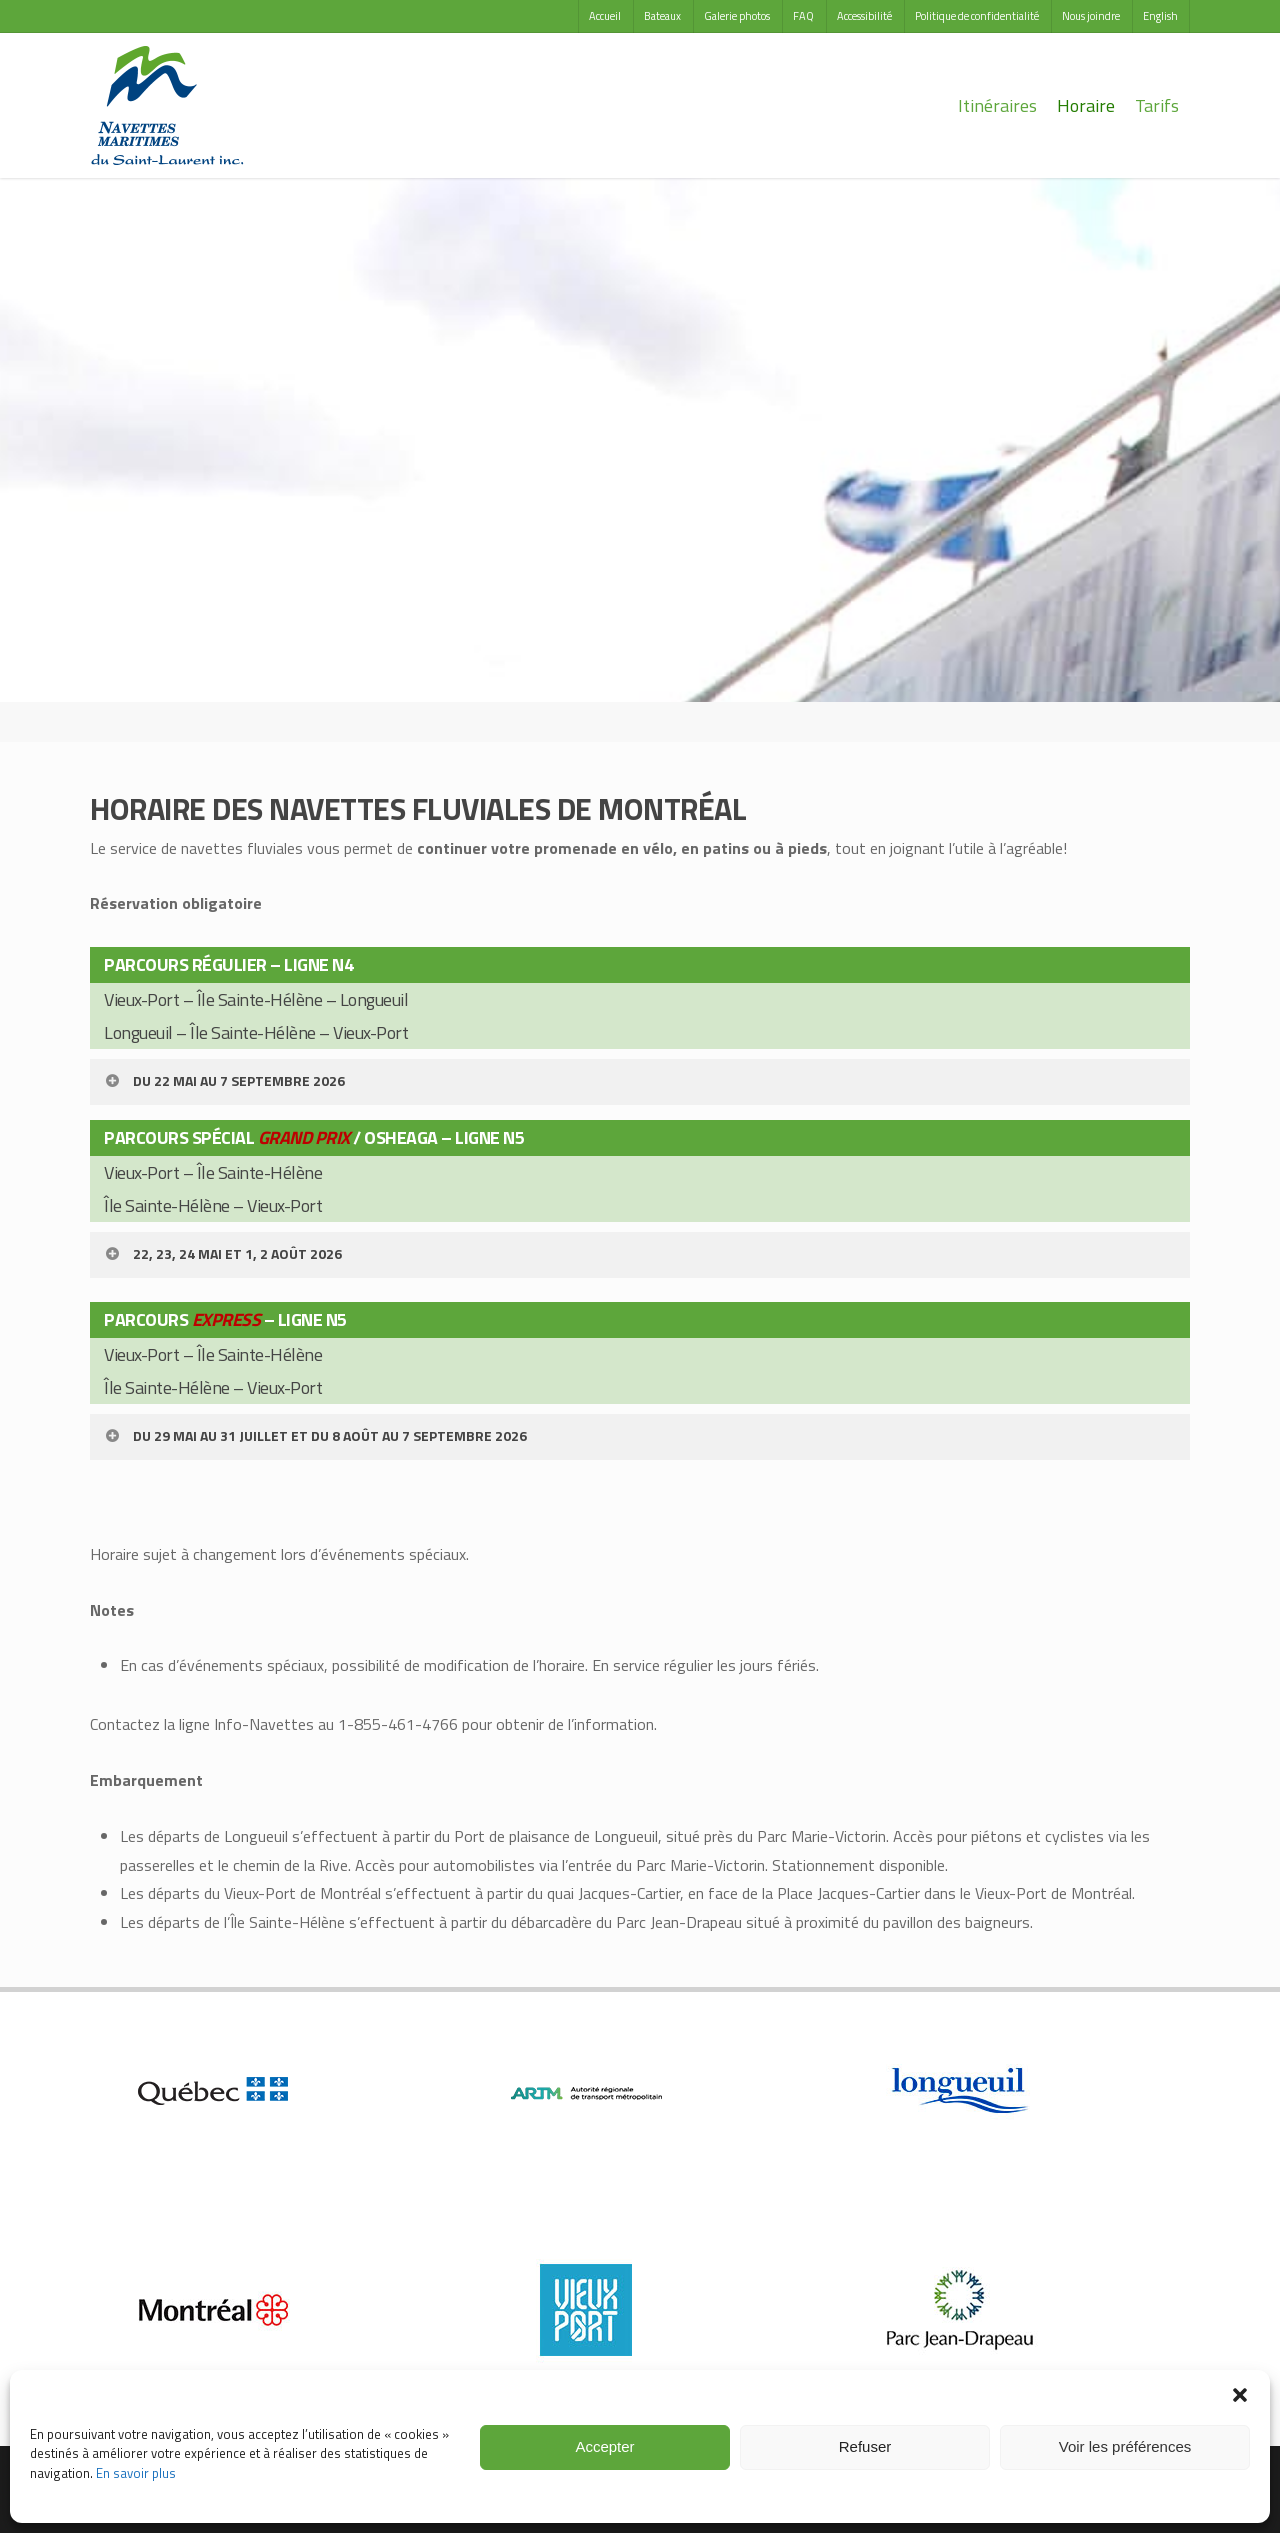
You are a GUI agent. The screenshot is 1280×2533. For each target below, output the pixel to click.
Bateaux (662, 16)
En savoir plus (136, 2473)
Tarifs (1157, 105)
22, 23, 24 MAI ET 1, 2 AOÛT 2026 (222, 1253)
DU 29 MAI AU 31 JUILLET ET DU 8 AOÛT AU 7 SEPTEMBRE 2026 (315, 1435)
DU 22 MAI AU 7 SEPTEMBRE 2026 (224, 1080)
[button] (1240, 2395)
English (1160, 16)
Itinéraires (997, 105)
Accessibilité (864, 16)
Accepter (604, 2446)
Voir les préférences (1125, 2446)
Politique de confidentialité (977, 16)
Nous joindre (1091, 16)
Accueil (605, 16)
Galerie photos (737, 16)
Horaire (1086, 105)
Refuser (865, 2446)
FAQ (803, 16)
